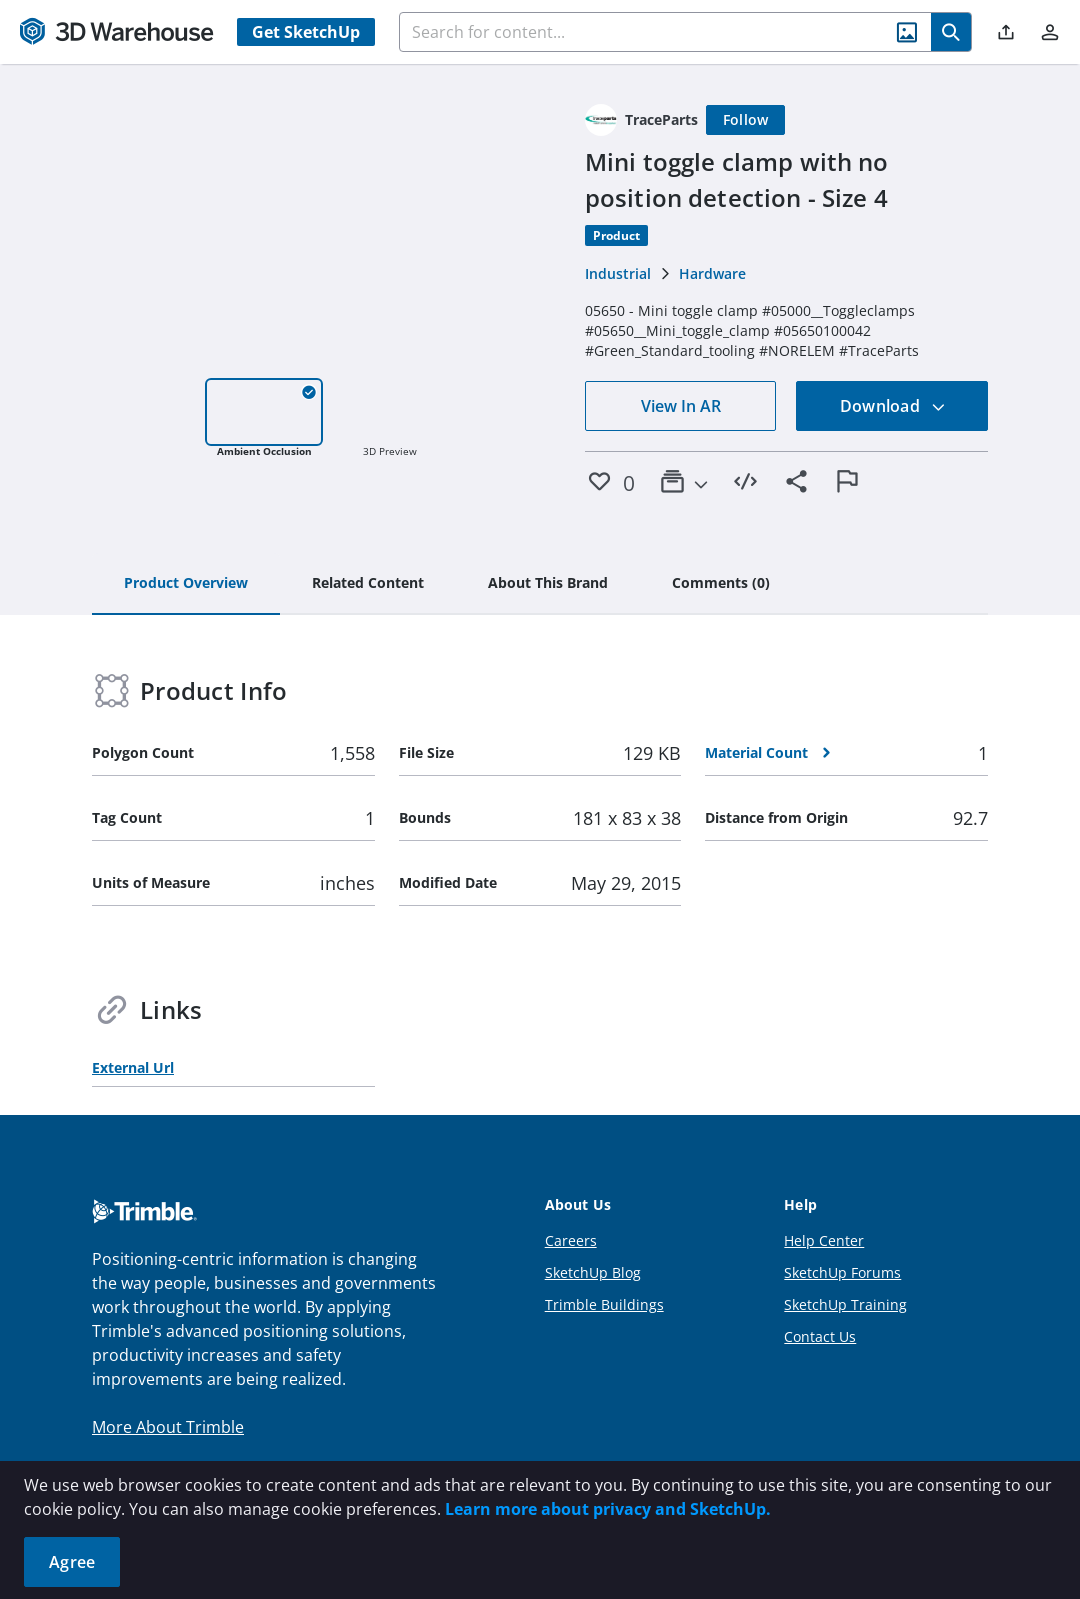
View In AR (681, 406)
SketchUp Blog (593, 1272)
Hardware (712, 273)
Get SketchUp (306, 32)
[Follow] (746, 120)
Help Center (824, 1240)
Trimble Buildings (604, 1304)
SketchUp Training (845, 1304)
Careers (571, 1240)
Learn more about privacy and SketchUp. (608, 1509)
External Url (133, 1067)
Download (893, 406)
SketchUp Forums (842, 1272)
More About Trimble (168, 1427)
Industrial (618, 273)
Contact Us (820, 1336)
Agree (72, 1562)
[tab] (186, 584)
